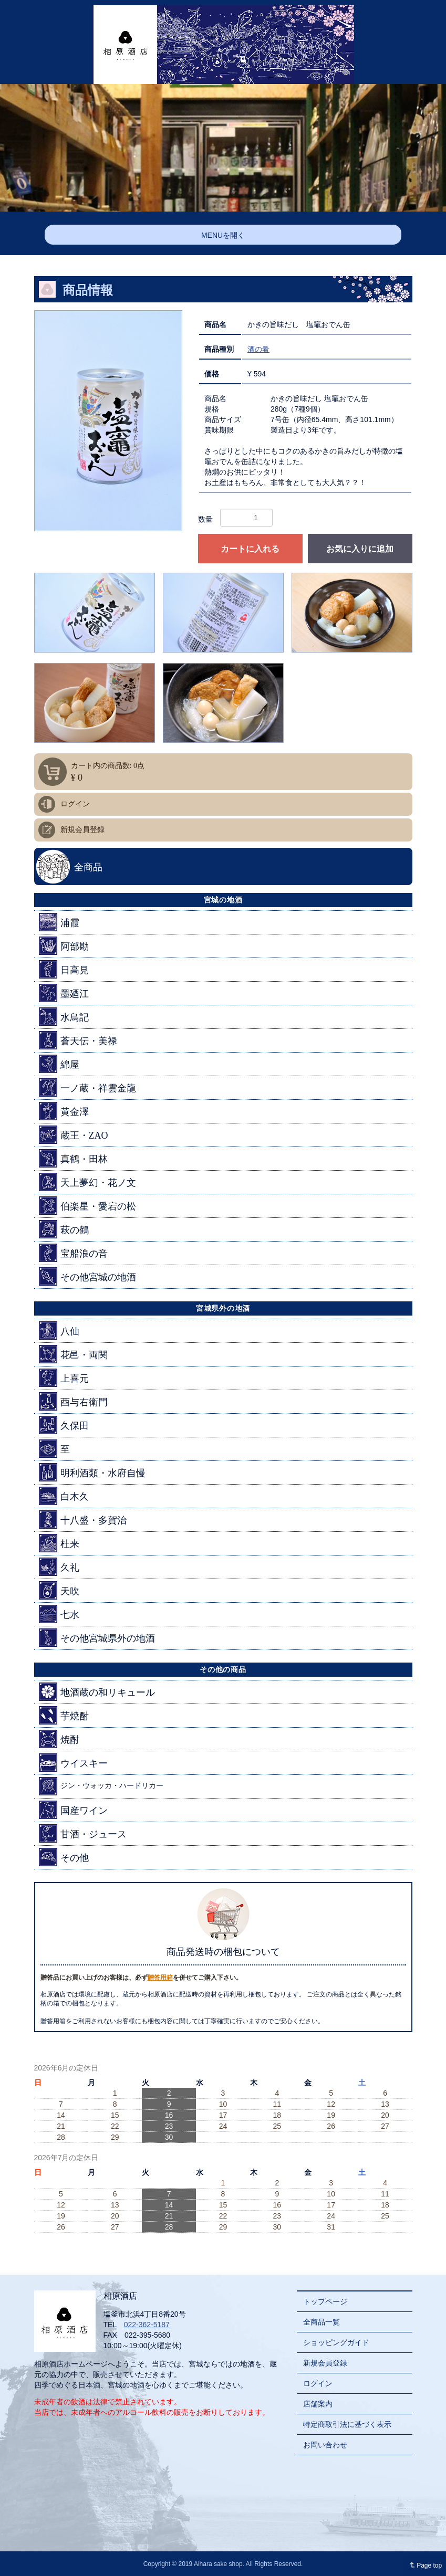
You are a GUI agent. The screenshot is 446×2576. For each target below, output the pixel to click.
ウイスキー (73, 1762)
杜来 (59, 1543)
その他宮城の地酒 (87, 1276)
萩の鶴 (64, 1229)
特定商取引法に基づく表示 (347, 2424)
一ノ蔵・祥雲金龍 (87, 1087)
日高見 (64, 969)
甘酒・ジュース (83, 1833)
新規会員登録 (82, 830)
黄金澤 (64, 1111)
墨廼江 (64, 993)
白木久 (64, 1496)
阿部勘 (64, 946)
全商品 (88, 867)
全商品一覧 (321, 2322)
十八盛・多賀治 (83, 1519)
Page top (424, 2565)
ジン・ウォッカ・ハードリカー (101, 1786)
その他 (64, 1857)
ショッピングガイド (336, 2342)
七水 (59, 1614)
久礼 (59, 1567)
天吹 (59, 1590)
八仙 (59, 1330)
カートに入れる (250, 548)
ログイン (75, 804)
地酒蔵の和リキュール (97, 1692)
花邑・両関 (73, 1354)
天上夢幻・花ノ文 (87, 1182)
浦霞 (59, 922)
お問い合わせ (325, 2445)
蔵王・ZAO (73, 1135)
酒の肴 (258, 349)
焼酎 (59, 1739)
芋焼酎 (64, 1715)
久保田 (64, 1425)
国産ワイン (73, 1810)
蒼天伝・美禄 (78, 1040)
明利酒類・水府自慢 (92, 1472)
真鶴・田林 (73, 1158)
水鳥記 (64, 1016)
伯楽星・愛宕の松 (87, 1205)
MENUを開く (223, 235)
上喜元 (64, 1378)
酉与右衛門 (73, 1401)
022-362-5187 (147, 2324)
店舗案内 (318, 2404)
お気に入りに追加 (359, 548)
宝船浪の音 (73, 1253)
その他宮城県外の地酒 (97, 1637)
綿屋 (59, 1064)
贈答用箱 (160, 1977)
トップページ (325, 2301)
